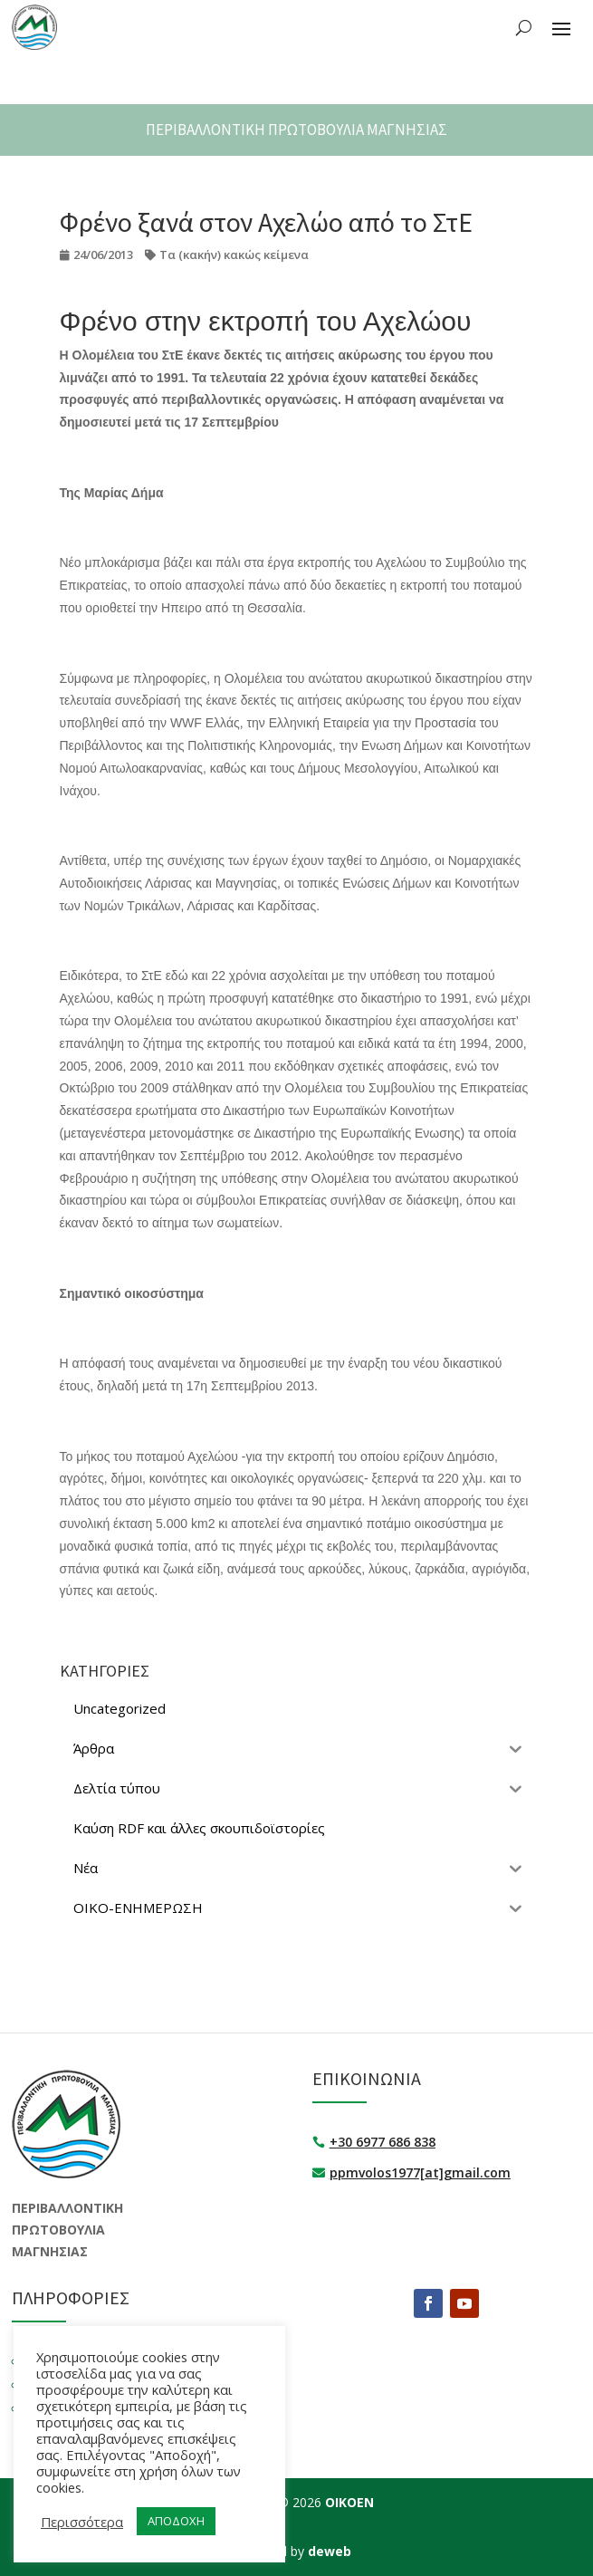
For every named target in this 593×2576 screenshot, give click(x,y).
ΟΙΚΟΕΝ (349, 2502)
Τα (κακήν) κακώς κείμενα (234, 254)
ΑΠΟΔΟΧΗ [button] (176, 2521)
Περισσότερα (82, 2522)
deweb (329, 2551)
